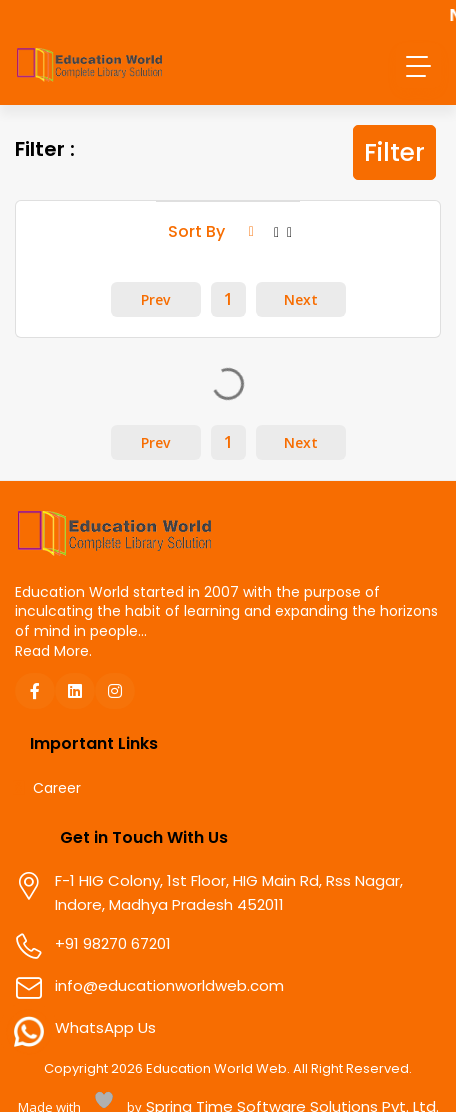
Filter (394, 152)
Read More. (53, 651)
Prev (155, 300)
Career (57, 789)
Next (301, 300)
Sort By (211, 232)
